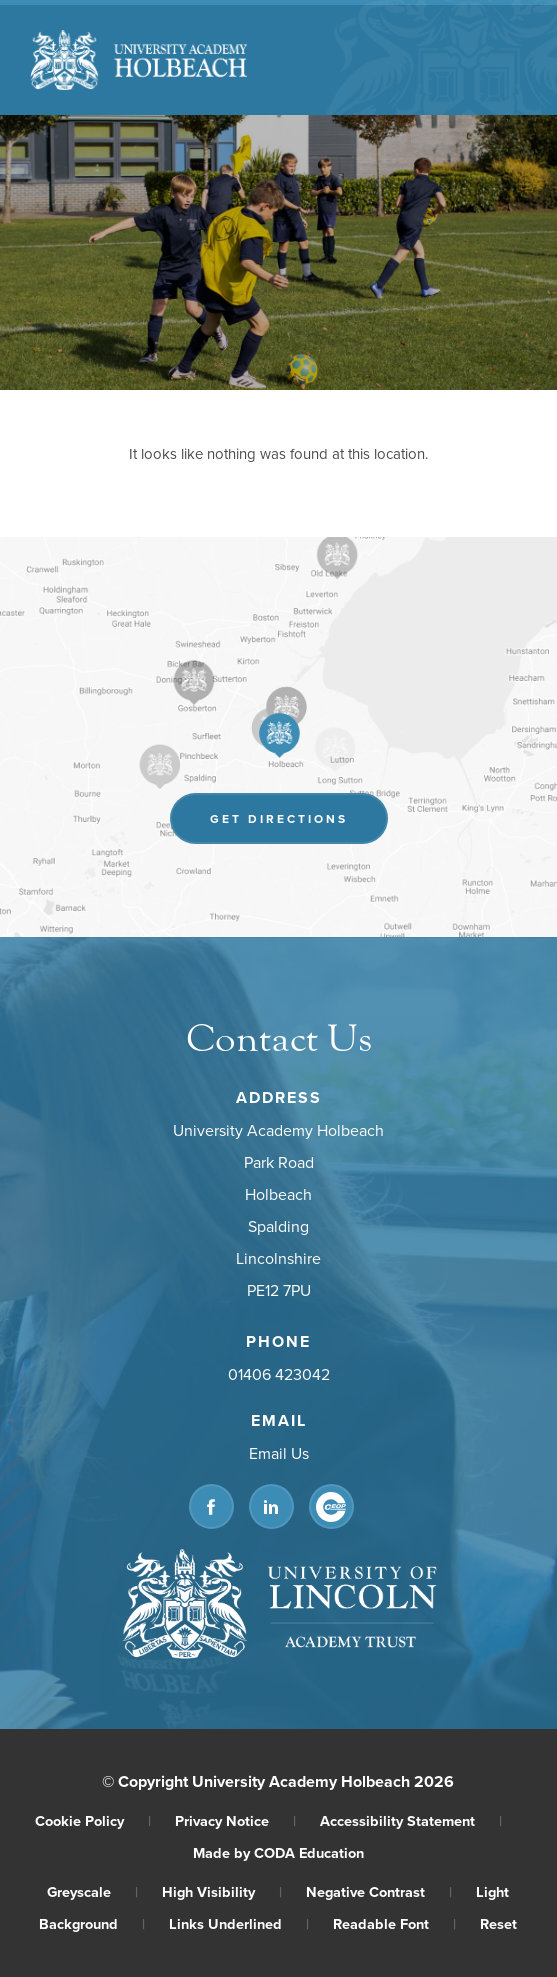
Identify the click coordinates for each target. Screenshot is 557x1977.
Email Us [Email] (278, 1453)
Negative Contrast (379, 1891)
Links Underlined (239, 1923)
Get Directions (279, 818)
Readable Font (394, 1923)
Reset (498, 1923)
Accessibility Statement (411, 1820)
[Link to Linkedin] (270, 1506)
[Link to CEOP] (330, 1506)
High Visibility (222, 1891)
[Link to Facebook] (210, 1506)
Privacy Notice (235, 1820)
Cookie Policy (93, 1820)
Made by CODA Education (278, 1852)
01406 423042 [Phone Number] (278, 1374)
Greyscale (92, 1891)
